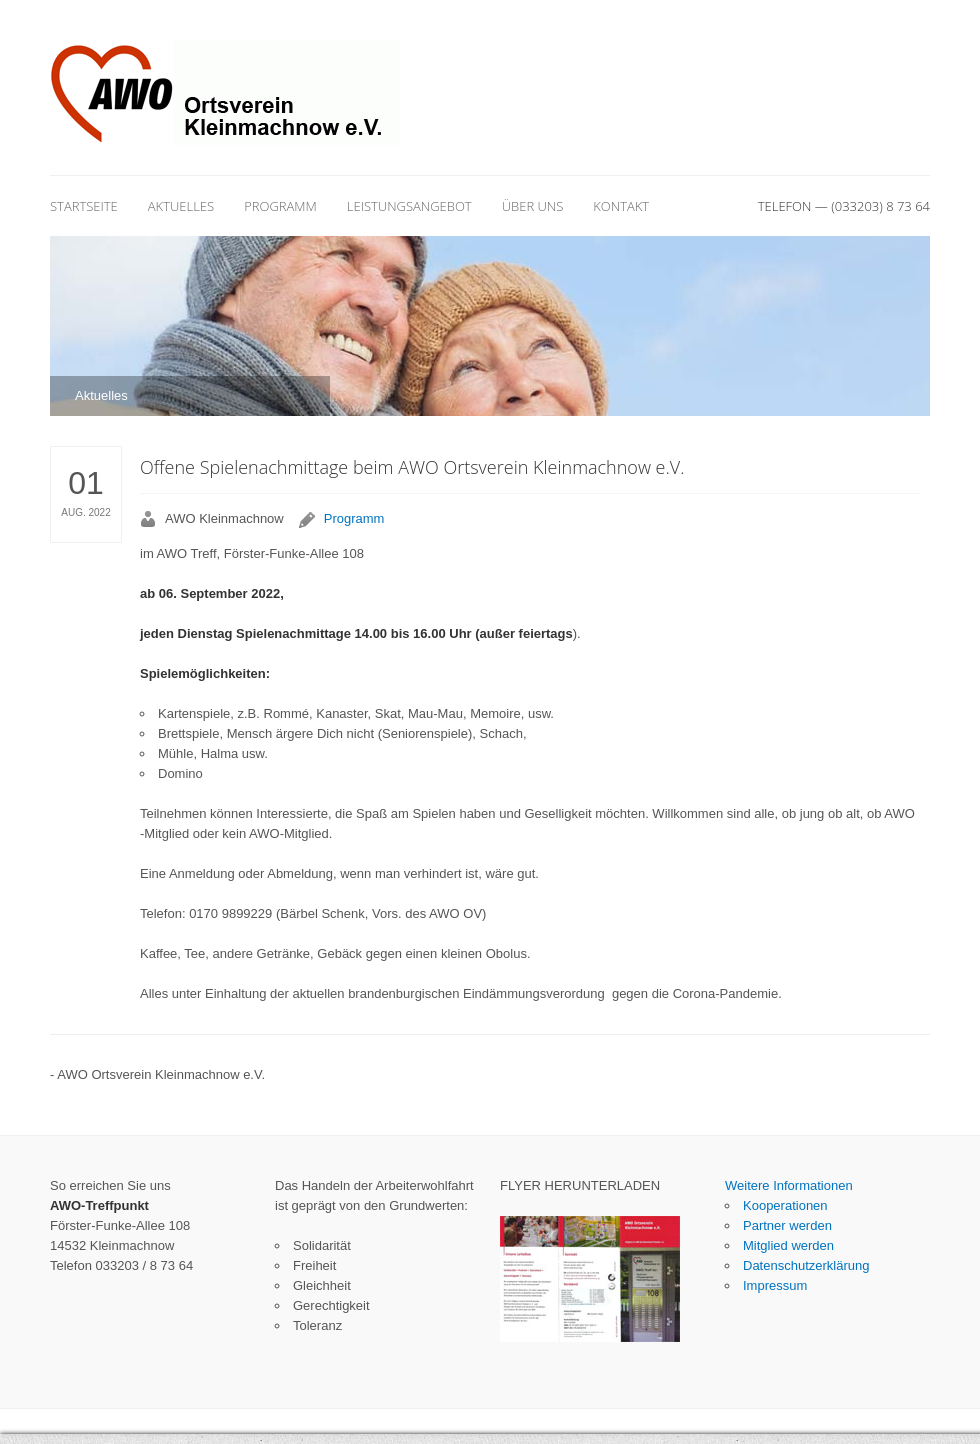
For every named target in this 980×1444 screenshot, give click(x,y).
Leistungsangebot (409, 206)
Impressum (775, 1285)
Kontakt (621, 206)
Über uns (533, 206)
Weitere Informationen (789, 1185)
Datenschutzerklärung (806, 1265)
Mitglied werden (788, 1245)
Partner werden (787, 1225)
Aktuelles (181, 206)
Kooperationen (785, 1205)
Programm (280, 206)
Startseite (84, 206)
